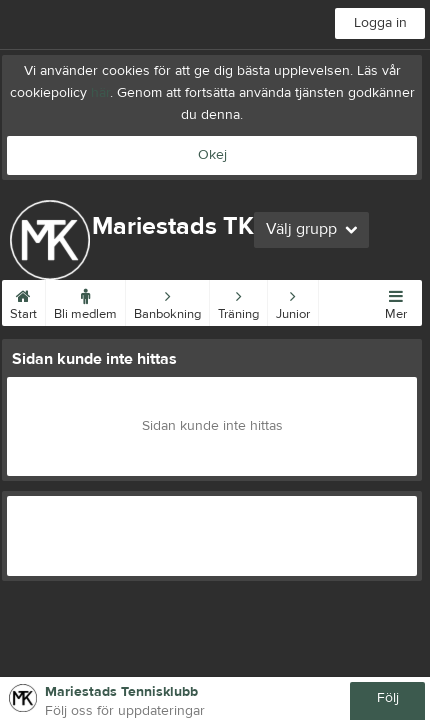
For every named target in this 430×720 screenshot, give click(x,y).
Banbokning (167, 301)
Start (23, 301)
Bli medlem (85, 301)
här (100, 93)
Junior (293, 301)
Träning (238, 301)
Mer (396, 301)
